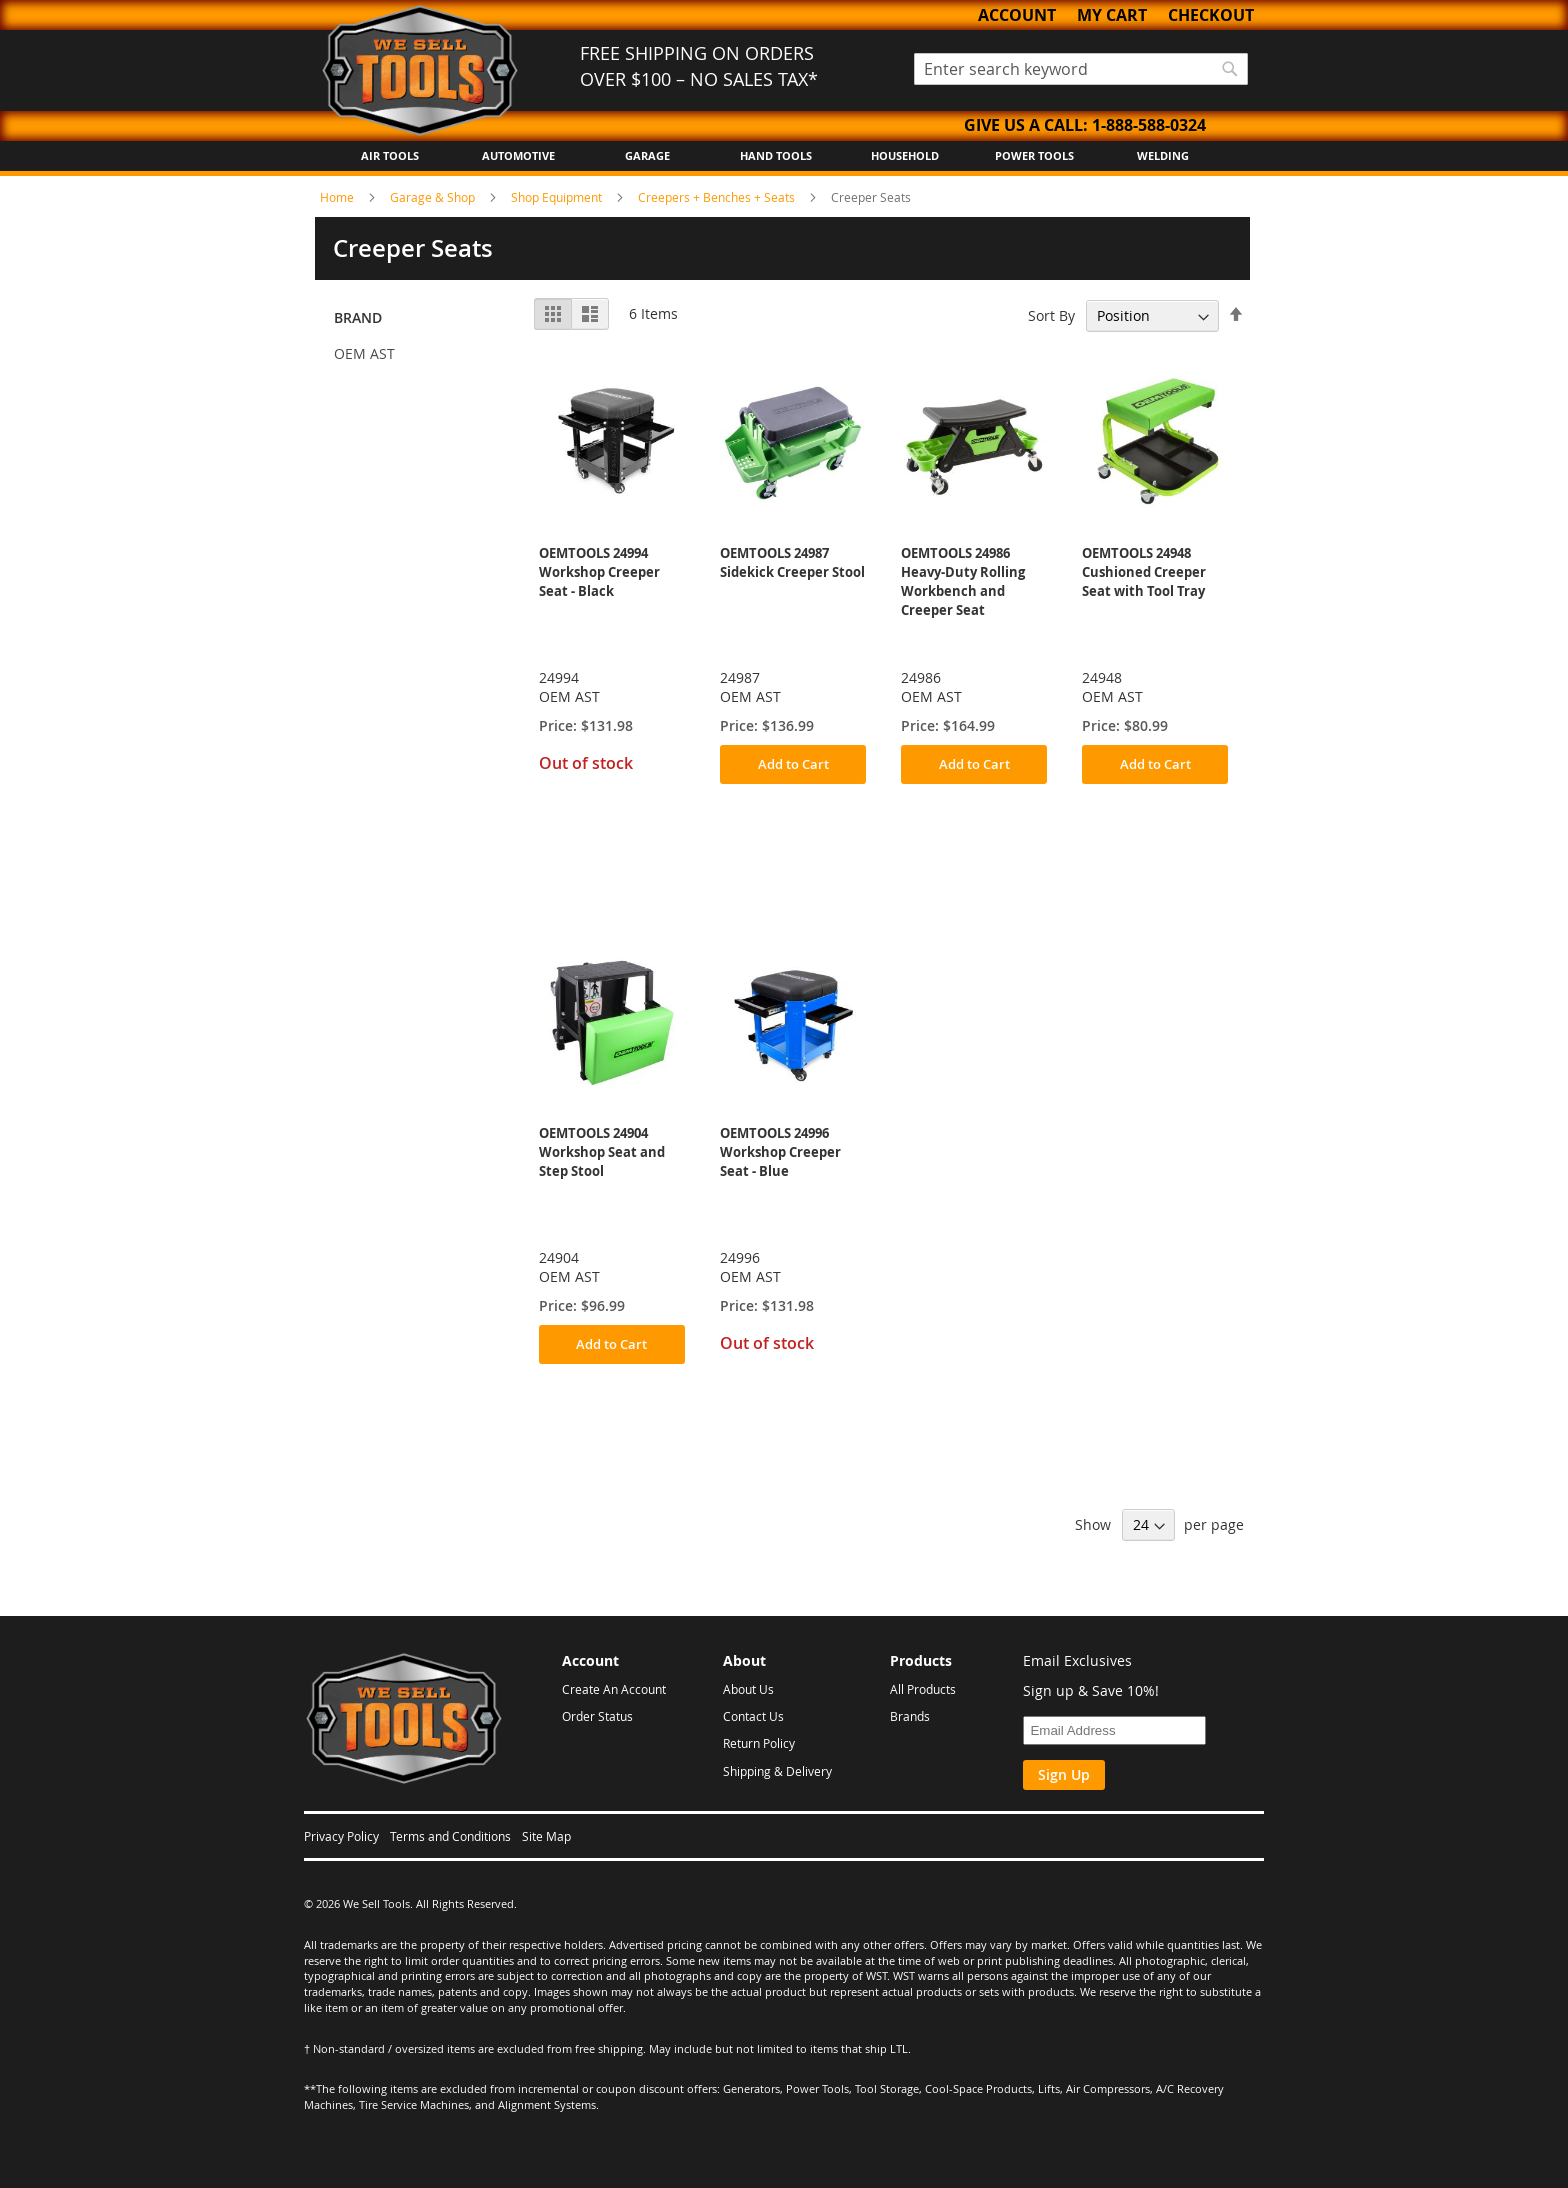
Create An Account (614, 1689)
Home (338, 197)
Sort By (1051, 315)
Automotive (518, 155)
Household (905, 155)
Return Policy (759, 1743)
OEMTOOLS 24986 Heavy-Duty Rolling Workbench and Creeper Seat (963, 581)
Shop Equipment (558, 197)
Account (1017, 15)
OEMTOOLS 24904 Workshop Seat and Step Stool (602, 1152)
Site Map (546, 1836)
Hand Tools (776, 155)
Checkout (1211, 15)
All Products (923, 1689)
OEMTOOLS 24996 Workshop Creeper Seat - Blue (780, 1152)
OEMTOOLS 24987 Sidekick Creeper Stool (792, 562)
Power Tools (1034, 155)
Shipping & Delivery (777, 1771)
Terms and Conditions (450, 1836)
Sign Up (1064, 1774)
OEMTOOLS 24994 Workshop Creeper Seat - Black (599, 572)
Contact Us (753, 1716)
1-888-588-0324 (1149, 125)
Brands (910, 1716)
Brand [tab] (358, 317)
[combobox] (1081, 69)
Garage (647, 155)
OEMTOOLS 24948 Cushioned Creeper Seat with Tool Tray (1144, 572)
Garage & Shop (434, 197)
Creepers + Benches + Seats (718, 197)
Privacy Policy (341, 1836)
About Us (748, 1689)
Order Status (597, 1716)
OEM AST (364, 353)
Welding (1163, 155)
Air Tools (390, 155)
